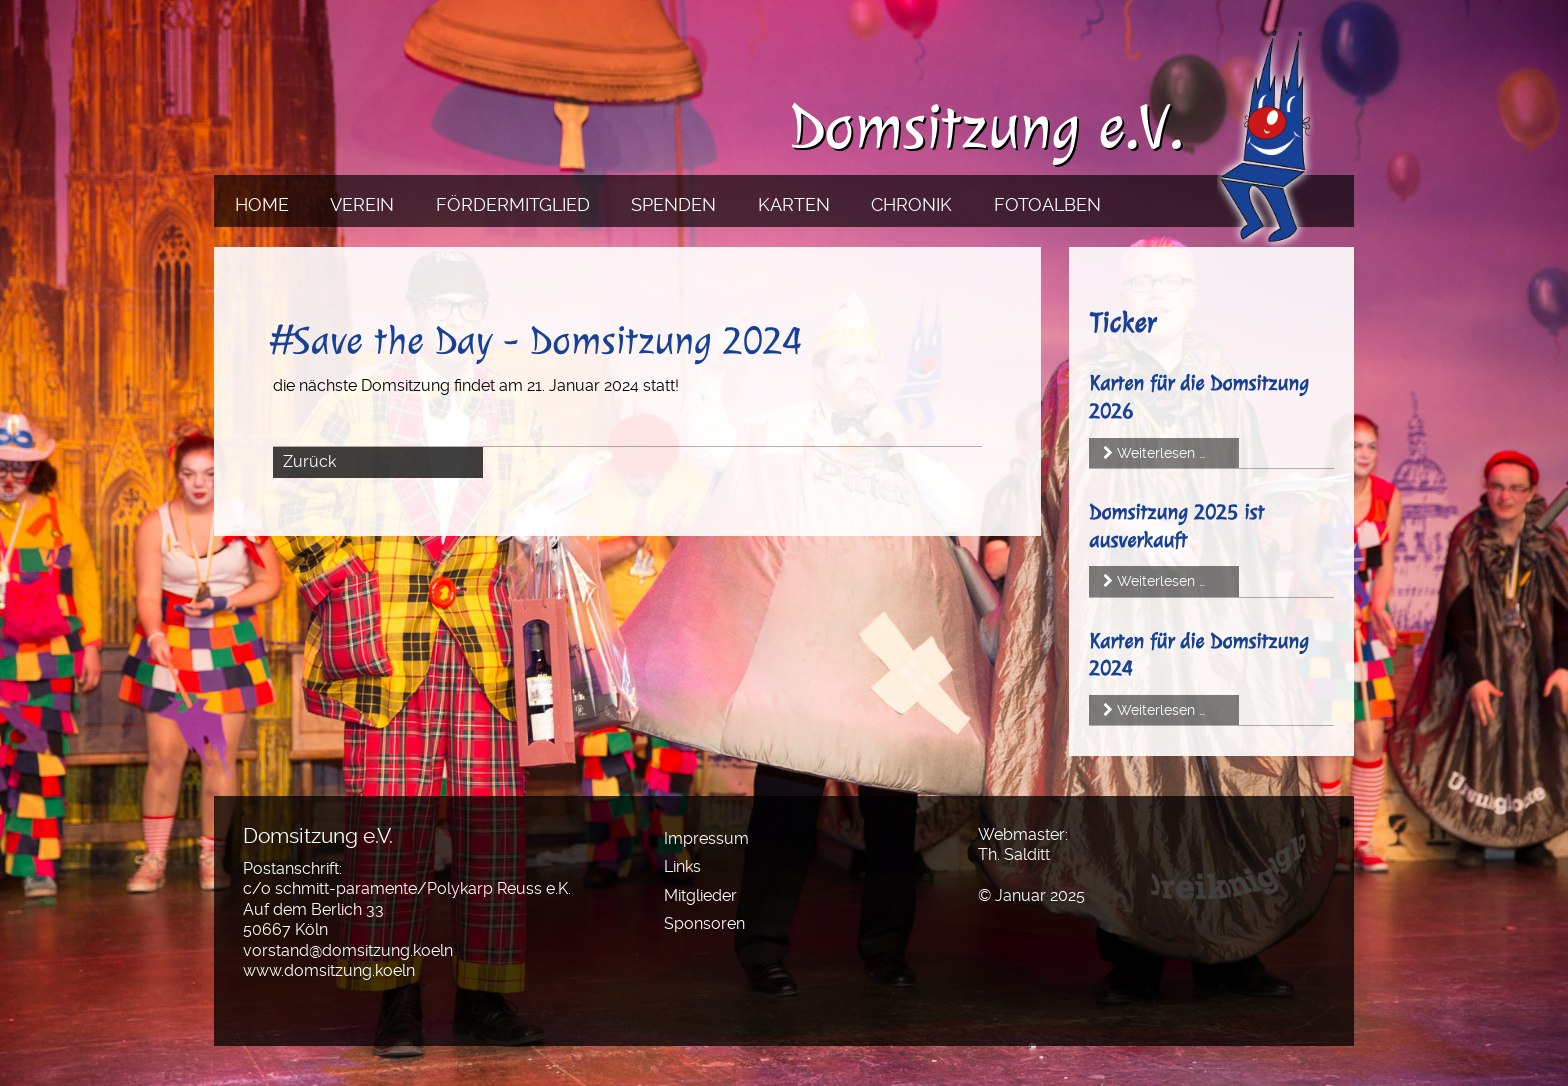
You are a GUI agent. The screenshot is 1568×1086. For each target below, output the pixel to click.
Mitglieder (700, 895)
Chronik (911, 204)
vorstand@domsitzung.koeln (348, 950)
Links (682, 866)
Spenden (673, 204)
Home (262, 204)
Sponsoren (704, 923)
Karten (794, 204)
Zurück (309, 461)
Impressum (706, 838)
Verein (362, 204)
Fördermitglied (513, 204)
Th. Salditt (1014, 854)
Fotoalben (1047, 204)
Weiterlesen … (1161, 453)
